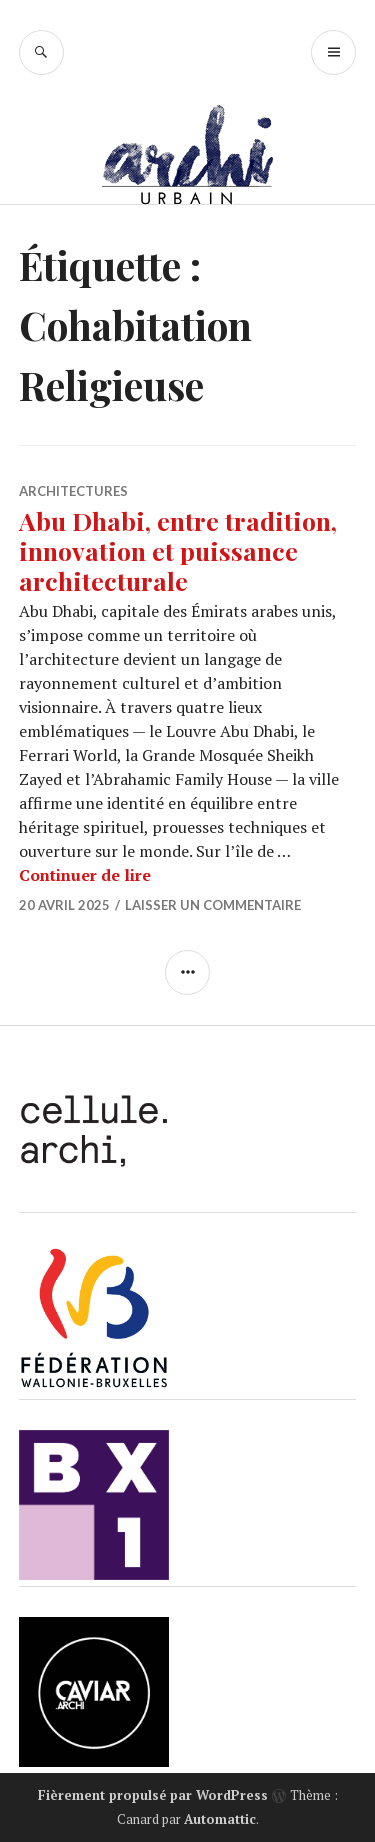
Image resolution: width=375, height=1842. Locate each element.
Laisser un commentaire (213, 905)
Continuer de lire (85, 875)
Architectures (73, 491)
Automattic (220, 1819)
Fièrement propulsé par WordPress (153, 1795)
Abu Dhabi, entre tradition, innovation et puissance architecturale (178, 550)
